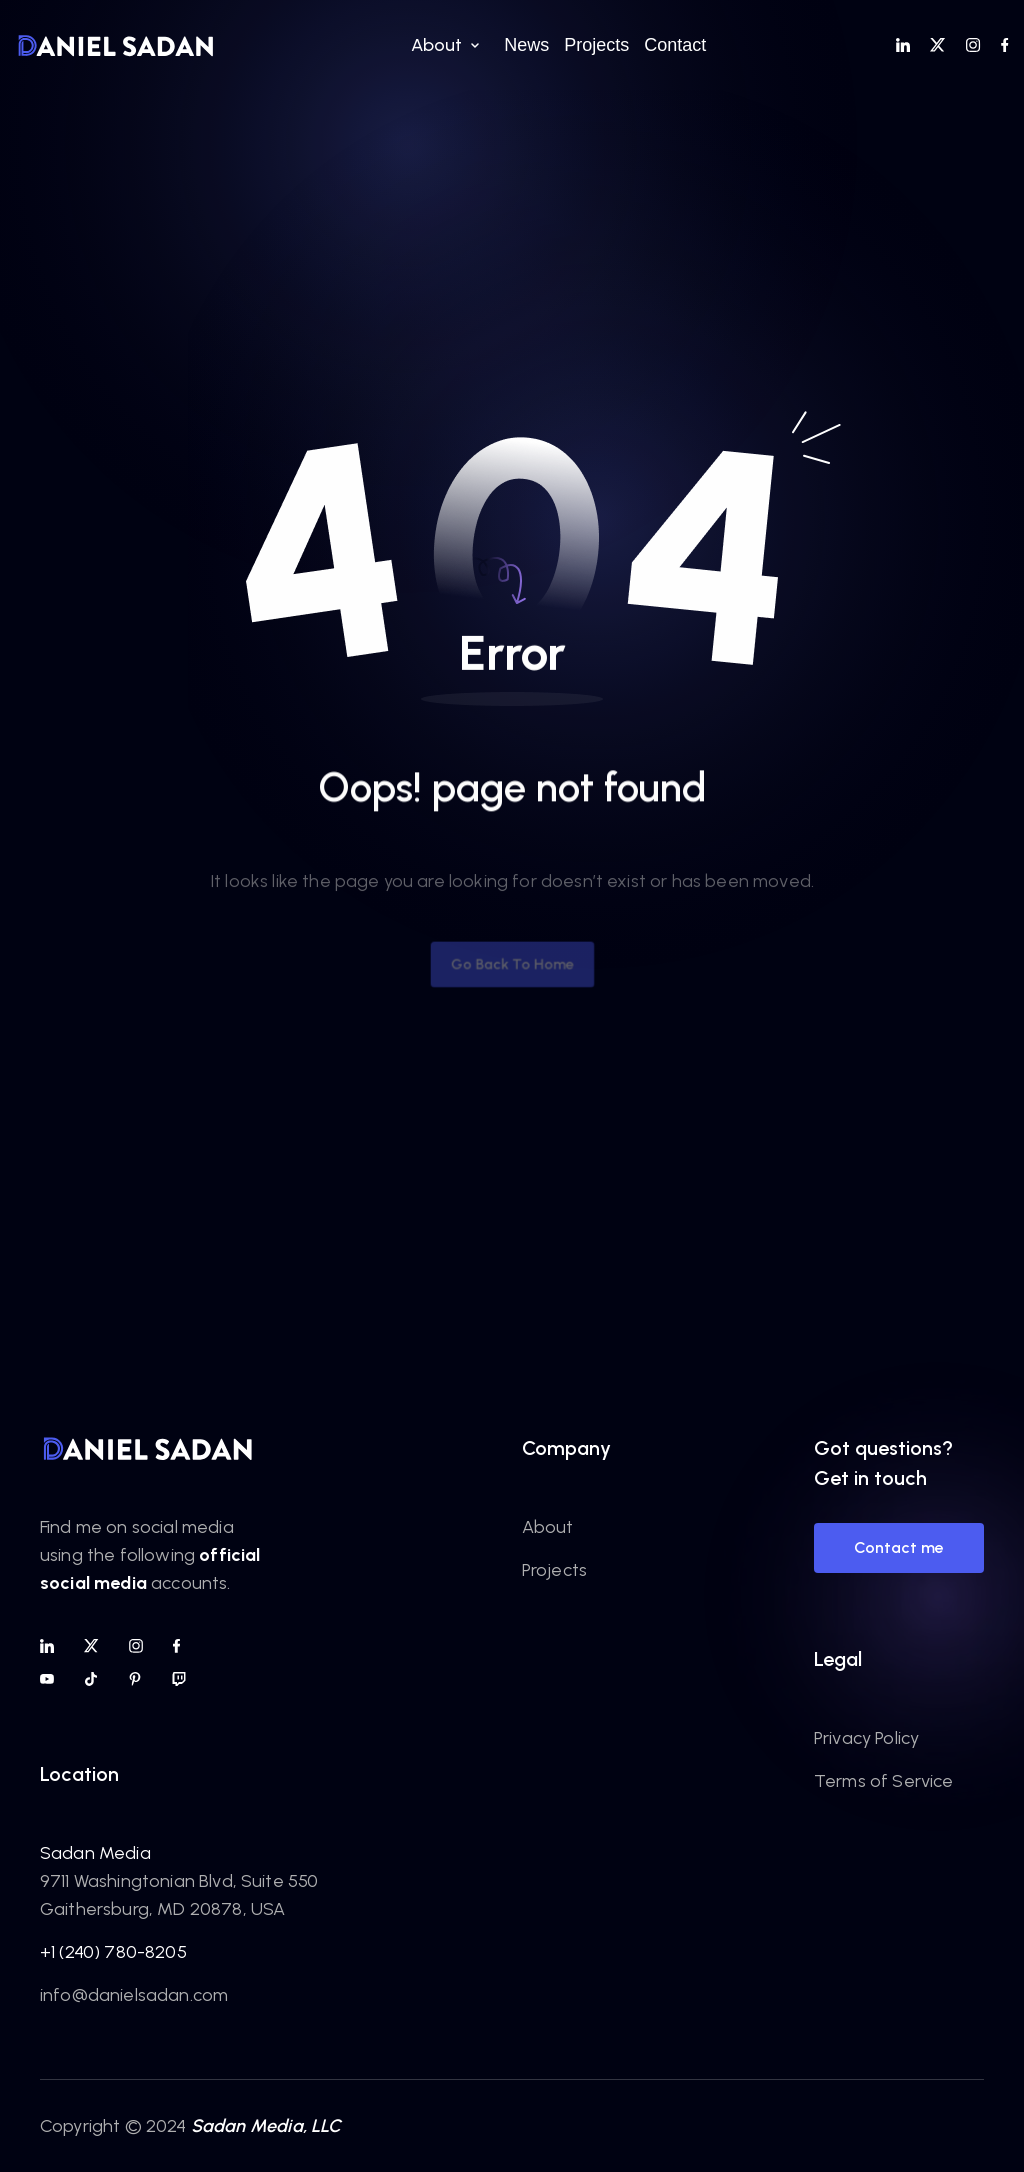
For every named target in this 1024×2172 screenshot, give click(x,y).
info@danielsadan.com (134, 1995)
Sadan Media (95, 1853)
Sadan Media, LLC (266, 2126)
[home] (116, 45)
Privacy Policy (866, 1738)
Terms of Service (884, 1781)
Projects (554, 1570)
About (548, 1527)
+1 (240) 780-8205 (113, 1952)
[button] (442, 45)
